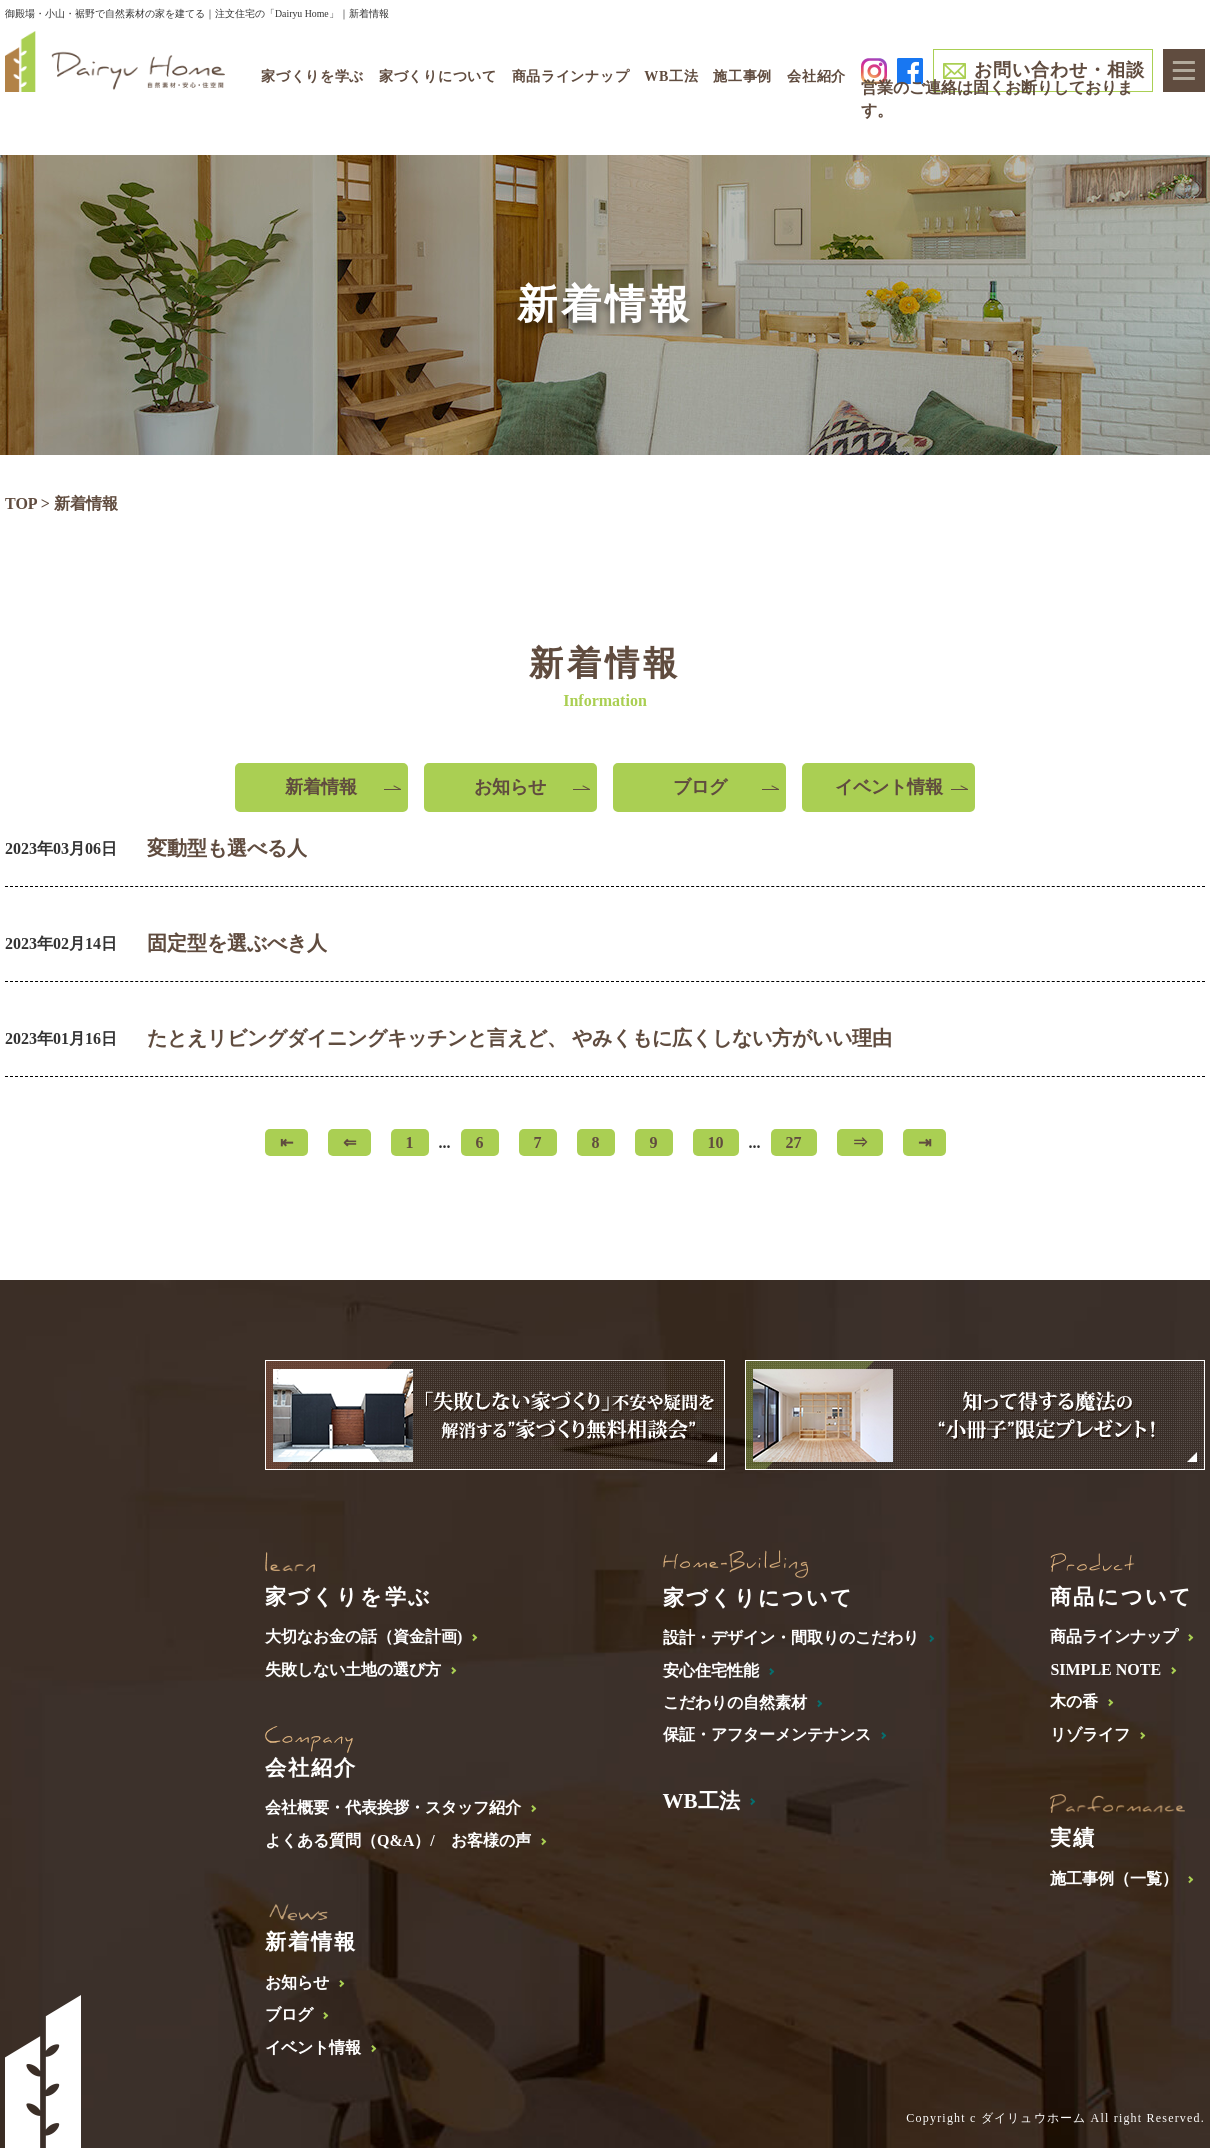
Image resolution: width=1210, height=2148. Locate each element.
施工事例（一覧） (1114, 1878)
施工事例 (742, 76)
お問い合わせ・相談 (1059, 70)
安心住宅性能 (711, 1670)
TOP (21, 503)
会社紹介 (816, 76)
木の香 (1074, 1701)
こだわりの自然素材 (735, 1702)
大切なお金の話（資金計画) (363, 1636)
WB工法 (671, 76)
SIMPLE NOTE (1105, 1669)
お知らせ (510, 787)
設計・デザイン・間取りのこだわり (791, 1637)
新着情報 (321, 787)
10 (716, 1142)
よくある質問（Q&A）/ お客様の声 (398, 1840)
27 (794, 1142)
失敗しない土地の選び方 (353, 1669)
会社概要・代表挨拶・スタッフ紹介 (393, 1807)
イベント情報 (889, 787)
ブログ (700, 787)
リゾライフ (1090, 1734)
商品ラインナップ (1114, 1636)
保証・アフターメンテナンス (767, 1734)
